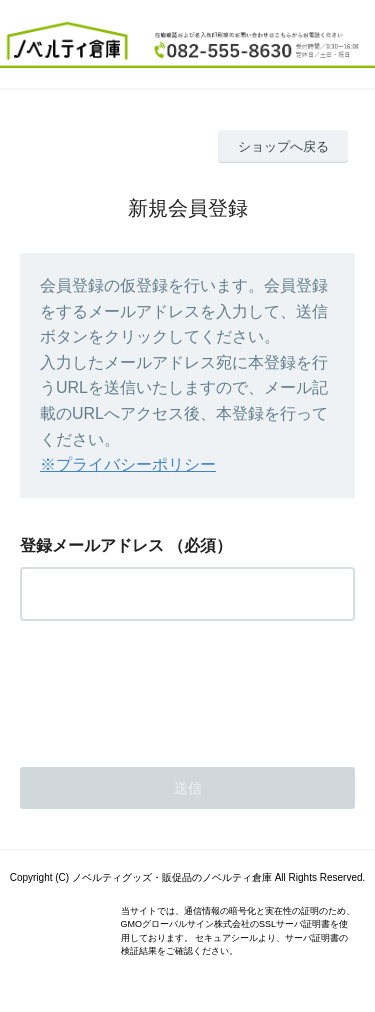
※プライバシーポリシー (128, 464)
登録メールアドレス (92, 545)
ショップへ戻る (283, 146)
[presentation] (172, 688)
